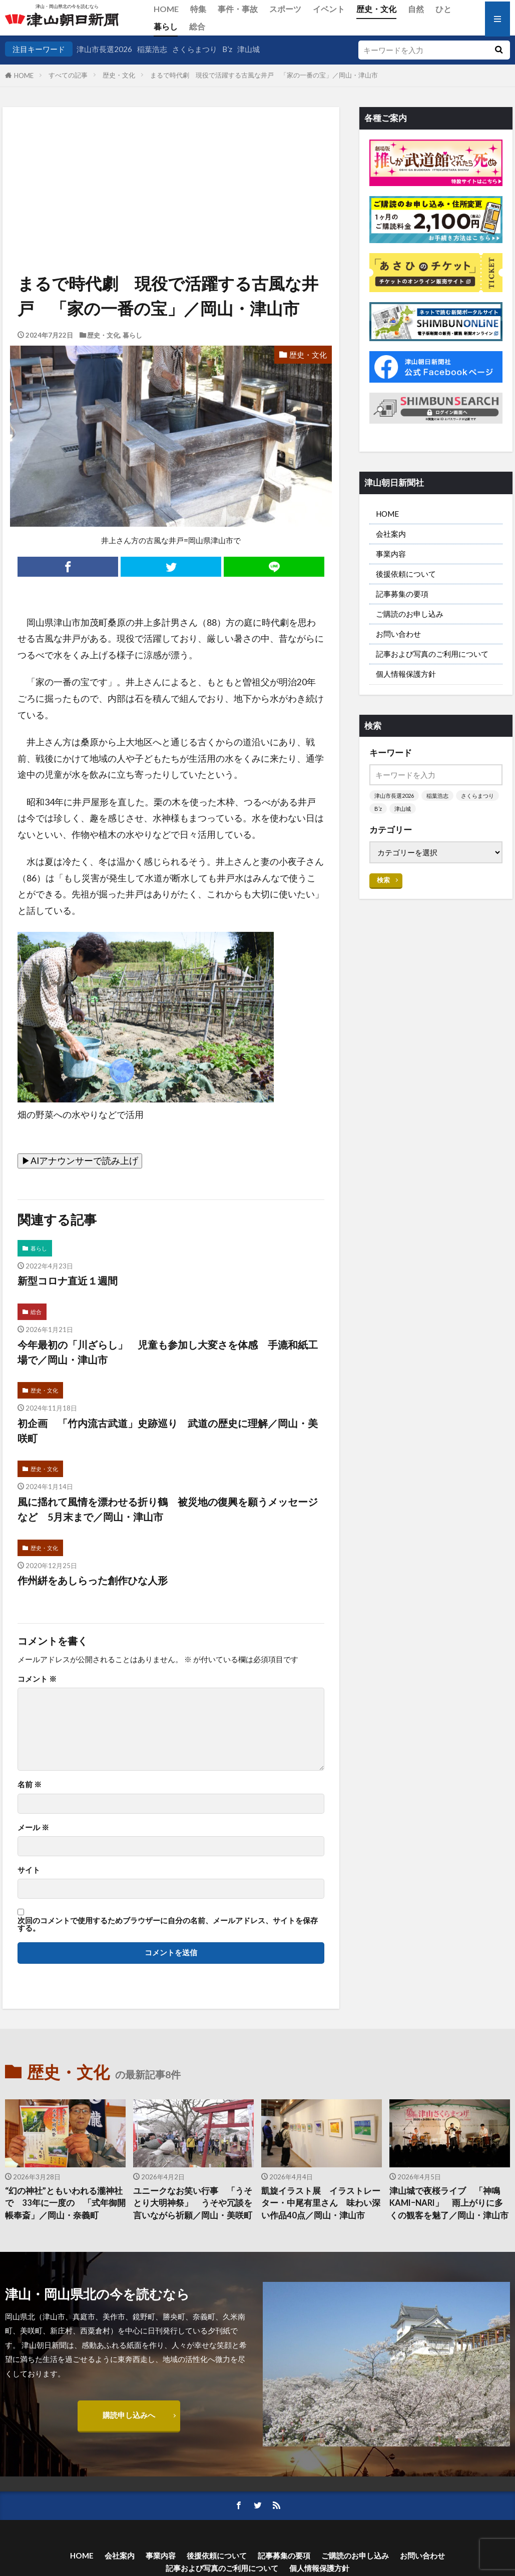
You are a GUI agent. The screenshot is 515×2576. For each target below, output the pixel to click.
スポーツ (285, 9)
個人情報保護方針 (406, 673)
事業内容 (391, 553)
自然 (416, 9)
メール (33, 1827)
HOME (166, 9)
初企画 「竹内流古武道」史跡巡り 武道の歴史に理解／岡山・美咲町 (168, 1430)
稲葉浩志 (152, 49)
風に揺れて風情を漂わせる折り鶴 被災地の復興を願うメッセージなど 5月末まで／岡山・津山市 (168, 1509)
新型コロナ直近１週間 (68, 1280)
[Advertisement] (170, 158)
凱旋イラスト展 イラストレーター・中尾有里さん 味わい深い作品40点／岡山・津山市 (320, 2203)
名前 (30, 1784)
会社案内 (391, 533)
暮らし (166, 26)
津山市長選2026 (104, 49)
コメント (37, 1679)
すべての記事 (68, 75)
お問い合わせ (398, 633)
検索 (383, 880)
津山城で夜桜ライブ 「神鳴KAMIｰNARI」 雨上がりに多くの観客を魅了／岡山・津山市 (448, 2203)
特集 (198, 9)
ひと (443, 9)
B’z (227, 49)
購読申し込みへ (129, 2414)
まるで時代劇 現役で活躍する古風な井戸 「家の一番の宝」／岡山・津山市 (267, 75)
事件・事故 (238, 9)
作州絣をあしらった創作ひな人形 (93, 1580)
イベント (329, 9)
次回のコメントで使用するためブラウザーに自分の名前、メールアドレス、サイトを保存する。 (168, 1924)
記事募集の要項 (402, 593)
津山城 (248, 49)
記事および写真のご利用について (432, 653)
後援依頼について (406, 573)
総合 (197, 26)
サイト (29, 1870)
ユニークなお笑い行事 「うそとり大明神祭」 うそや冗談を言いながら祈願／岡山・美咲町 (192, 2203)
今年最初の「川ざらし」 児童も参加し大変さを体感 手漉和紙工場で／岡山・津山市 (168, 1352)
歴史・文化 (376, 9)
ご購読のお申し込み (409, 613)
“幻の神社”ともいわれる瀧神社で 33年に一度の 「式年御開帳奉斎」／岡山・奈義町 (65, 2203)
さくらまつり (194, 49)
